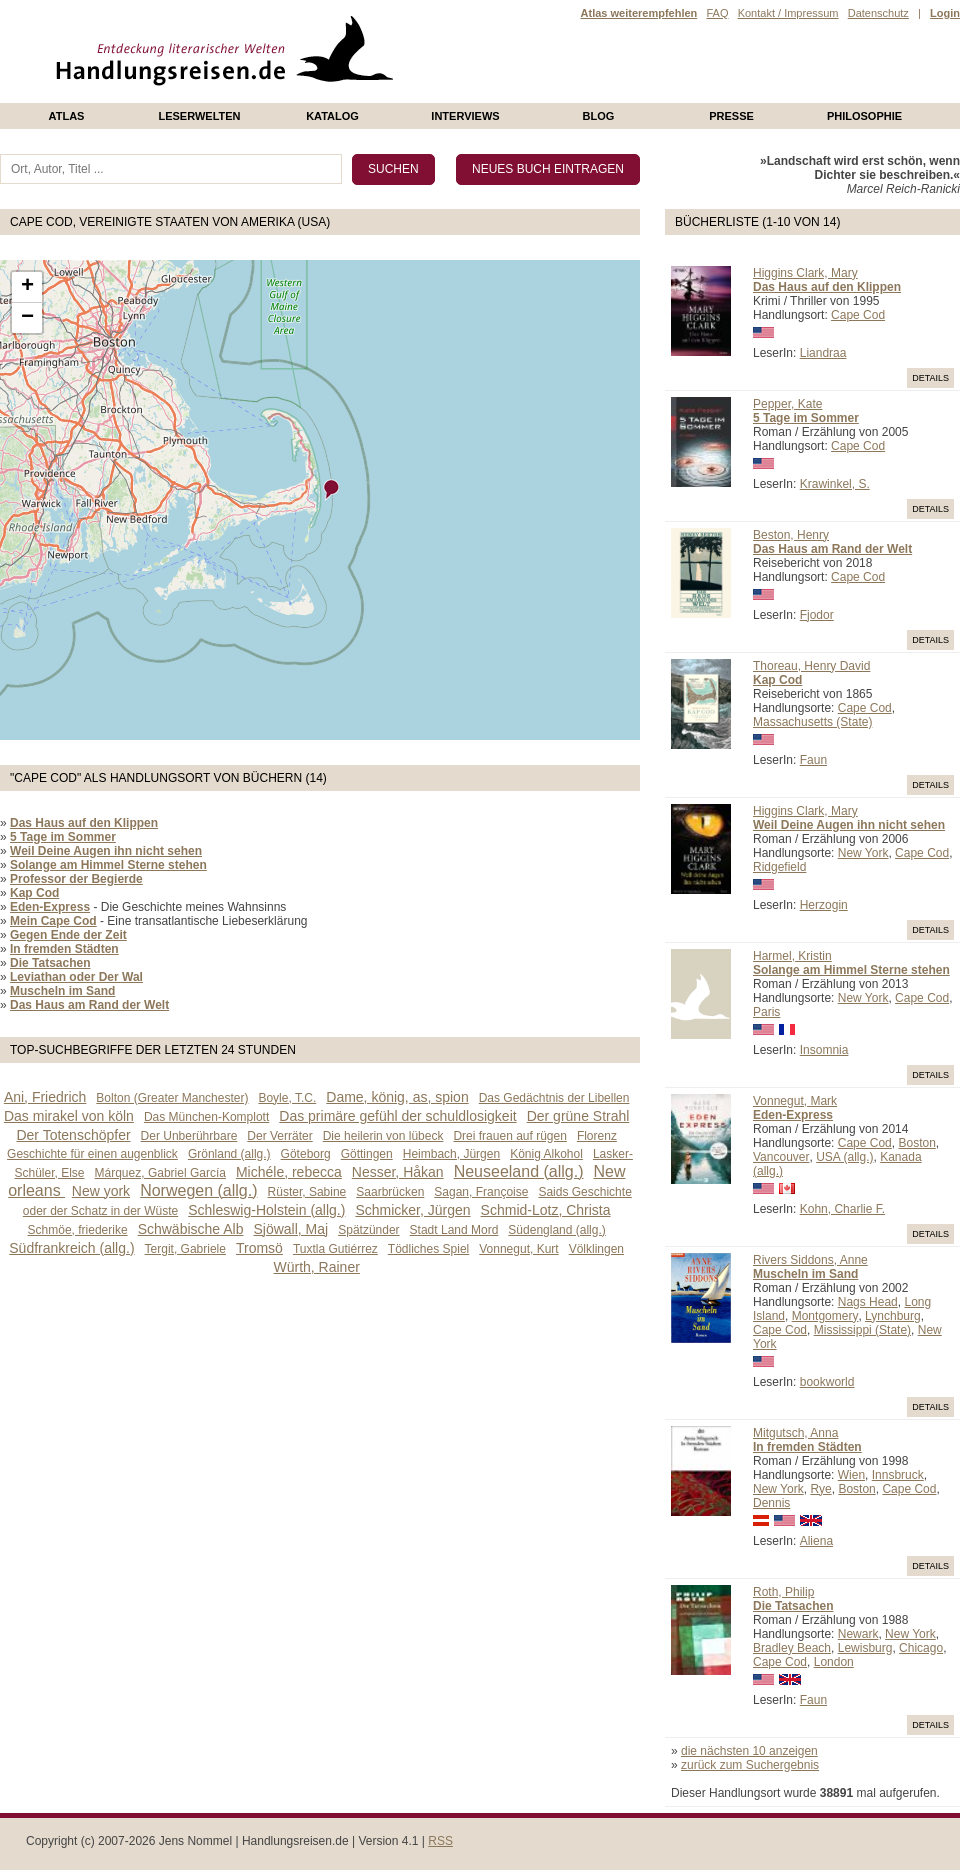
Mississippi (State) (862, 1330)
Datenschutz (878, 13)
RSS (440, 1841)
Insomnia (824, 1050)
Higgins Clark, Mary (805, 273)
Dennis (771, 1503)
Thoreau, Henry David (811, 666)
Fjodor (817, 615)
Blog (599, 116)
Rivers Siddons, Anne (810, 1260)
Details (930, 378)
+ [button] (27, 287)
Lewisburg (865, 1648)
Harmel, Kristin (792, 956)
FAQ (717, 13)
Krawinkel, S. (835, 484)
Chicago (921, 1648)
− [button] (27, 318)
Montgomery (825, 1316)
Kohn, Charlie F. (842, 1209)
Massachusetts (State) (812, 722)
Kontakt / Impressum (788, 13)
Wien (851, 1475)
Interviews (465, 116)
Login (945, 13)
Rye (820, 1489)
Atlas (67, 116)
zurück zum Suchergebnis (750, 1765)
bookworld (827, 1382)
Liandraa (823, 353)
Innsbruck (898, 1475)
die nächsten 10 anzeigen (749, 1751)
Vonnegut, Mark (795, 1101)
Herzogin (824, 905)
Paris (766, 1012)
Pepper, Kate (787, 404)
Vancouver (781, 1157)
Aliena (816, 1541)
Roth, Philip (783, 1592)
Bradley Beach (792, 1648)
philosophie (864, 116)
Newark (858, 1634)
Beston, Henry (791, 535)
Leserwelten (199, 116)
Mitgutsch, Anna (795, 1433)
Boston (916, 1143)
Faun (813, 760)
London (834, 1662)
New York (863, 853)
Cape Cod (858, 315)
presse (731, 116)
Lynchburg (893, 1316)
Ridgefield (779, 867)
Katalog (332, 116)
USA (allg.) (844, 1157)
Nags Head (868, 1302)
